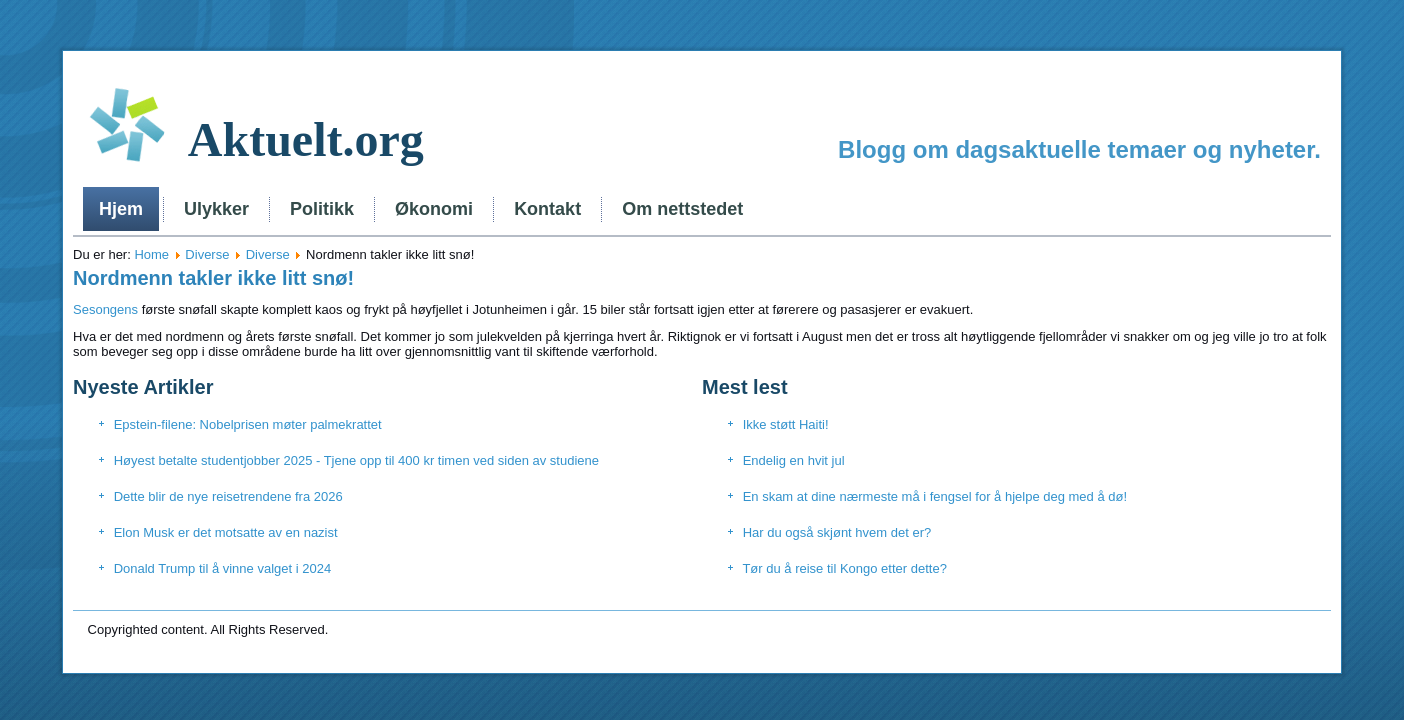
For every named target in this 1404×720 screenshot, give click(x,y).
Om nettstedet (682, 209)
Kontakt (547, 209)
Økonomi (434, 209)
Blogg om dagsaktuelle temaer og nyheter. (1079, 149)
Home (151, 254)
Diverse (207, 254)
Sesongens (105, 309)
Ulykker (216, 209)
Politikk (322, 209)
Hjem (121, 209)
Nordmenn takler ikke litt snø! (213, 278)
